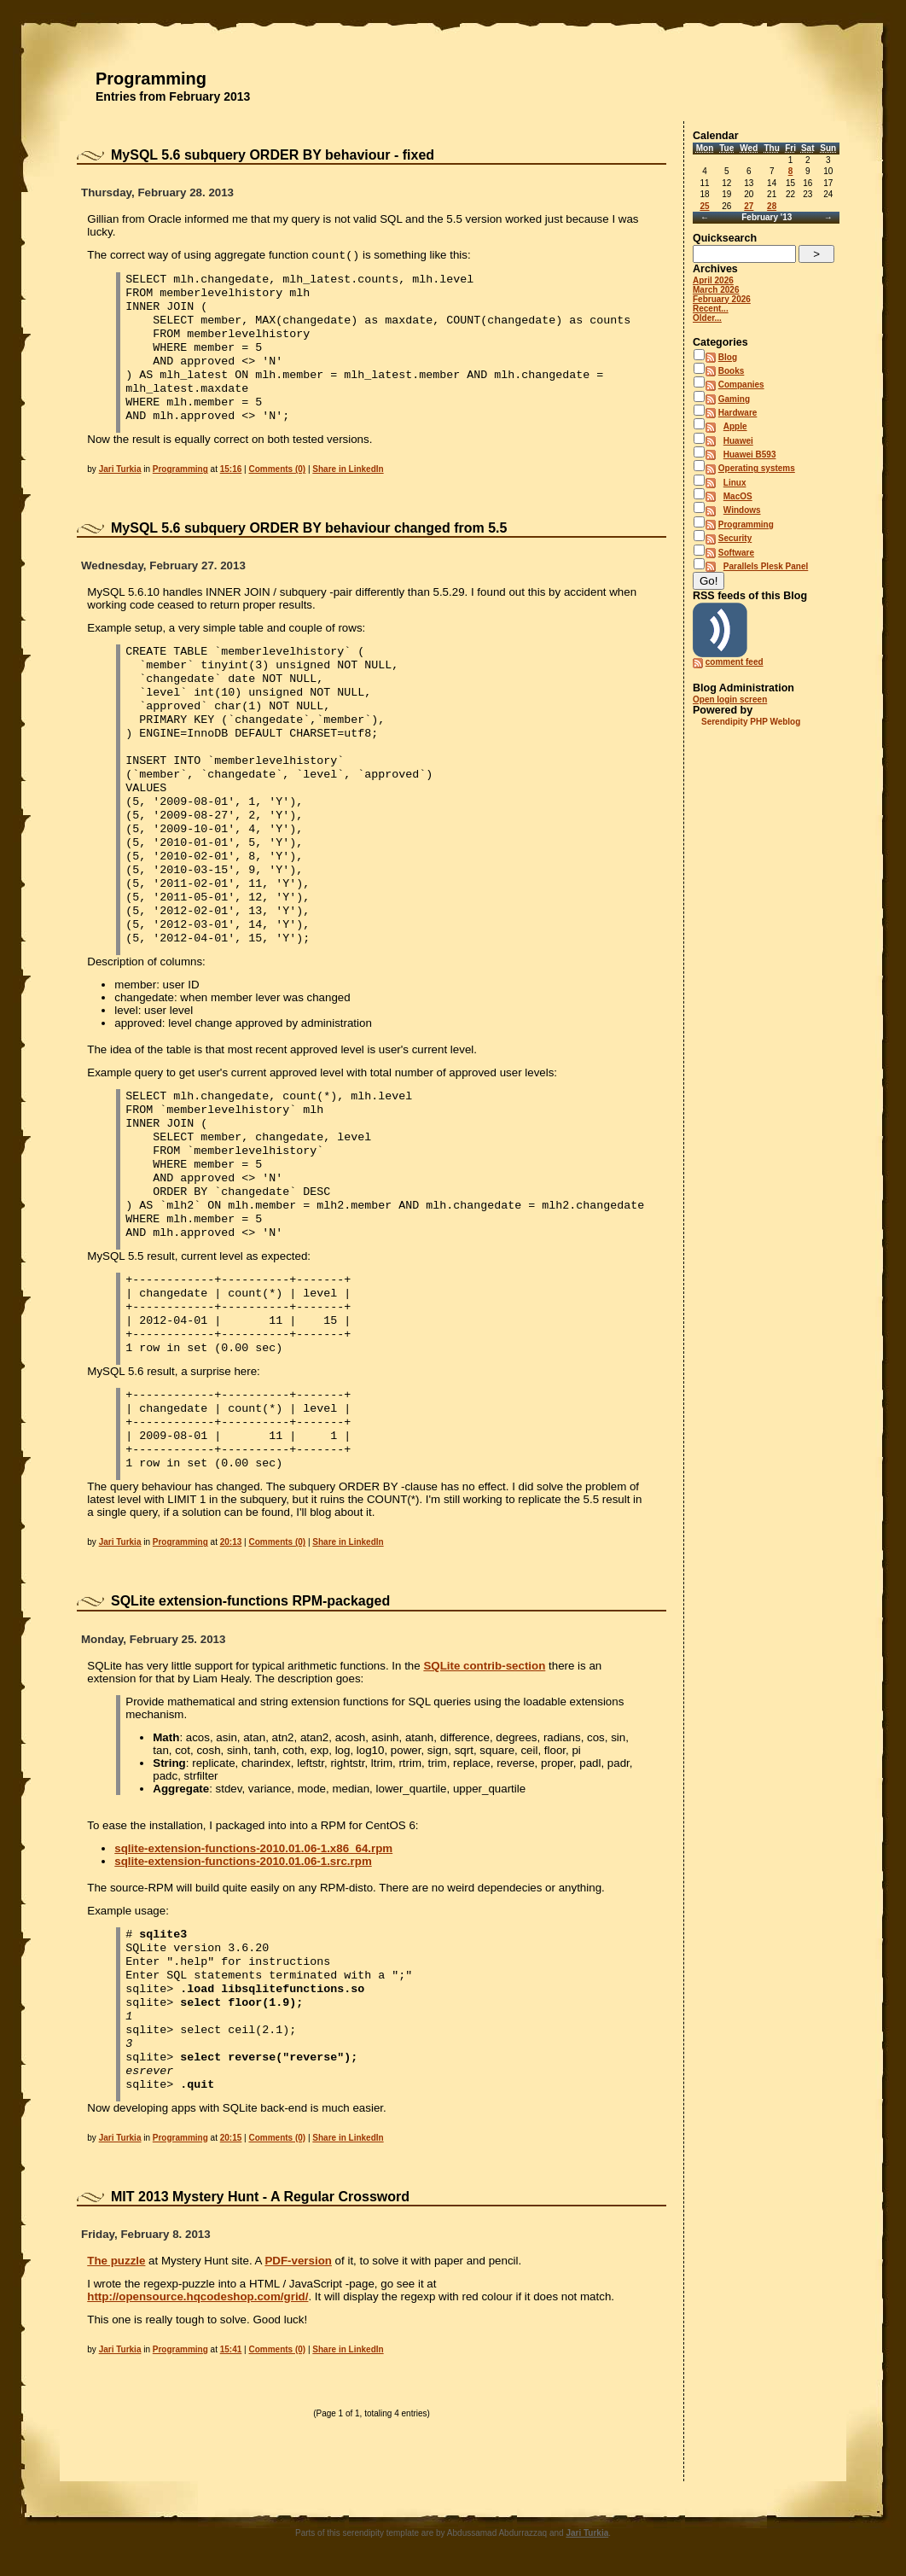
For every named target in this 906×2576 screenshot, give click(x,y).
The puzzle (116, 2260)
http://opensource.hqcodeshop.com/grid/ (197, 2296)
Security (735, 538)
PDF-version (298, 2260)
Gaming (734, 399)
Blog (727, 357)
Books (731, 371)
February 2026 (722, 299)
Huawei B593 (749, 454)
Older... (707, 318)
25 (704, 206)
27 (748, 206)
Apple (735, 426)
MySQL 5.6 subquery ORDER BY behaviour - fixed (272, 155)
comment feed (735, 662)
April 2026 (713, 280)
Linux (734, 482)
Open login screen (730, 699)
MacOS (737, 496)
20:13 (231, 1542)
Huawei (738, 441)
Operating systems (756, 468)
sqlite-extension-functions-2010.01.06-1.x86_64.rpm (253, 1848)
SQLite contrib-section (484, 1665)
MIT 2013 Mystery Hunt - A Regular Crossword (260, 2196)
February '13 (766, 217)
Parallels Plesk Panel (766, 566)
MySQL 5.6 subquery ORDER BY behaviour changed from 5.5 (309, 528)
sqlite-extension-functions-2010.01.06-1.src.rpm (242, 1861)
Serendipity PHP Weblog (750, 721)
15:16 (231, 469)
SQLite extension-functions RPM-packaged (250, 1601)
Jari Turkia (120, 469)
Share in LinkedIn (347, 469)
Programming (151, 78)
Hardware (738, 412)
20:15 (231, 2137)
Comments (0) (276, 469)
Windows (742, 510)
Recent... (711, 308)
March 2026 (716, 289)
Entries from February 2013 (173, 96)
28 (771, 206)
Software (736, 552)
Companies (741, 384)
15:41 (231, 2349)
